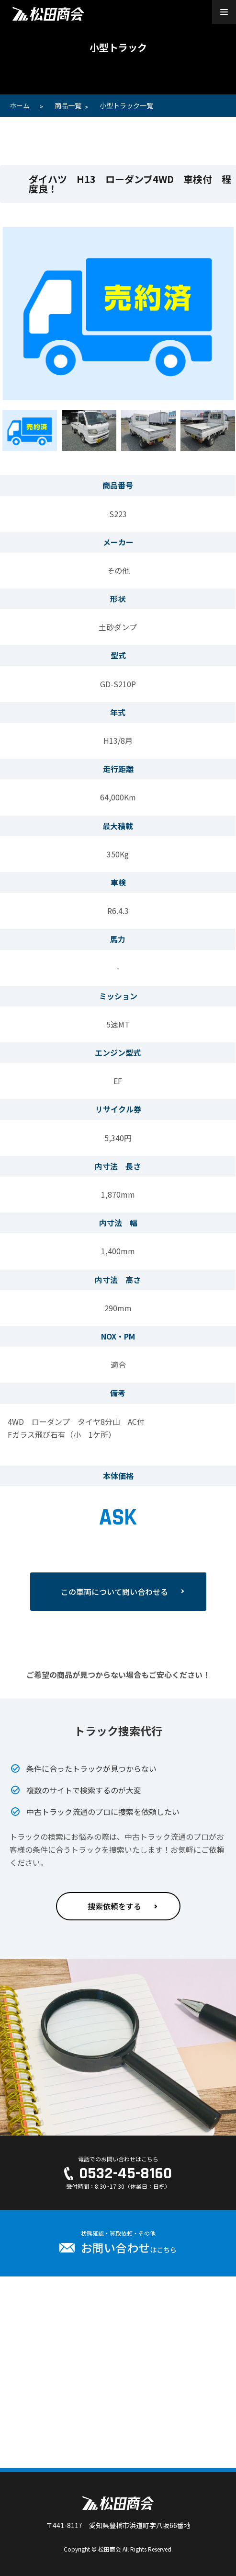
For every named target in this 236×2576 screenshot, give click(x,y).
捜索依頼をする (114, 1906)
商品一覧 (68, 105)
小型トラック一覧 (126, 105)
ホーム (20, 105)
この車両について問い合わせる (114, 1591)
